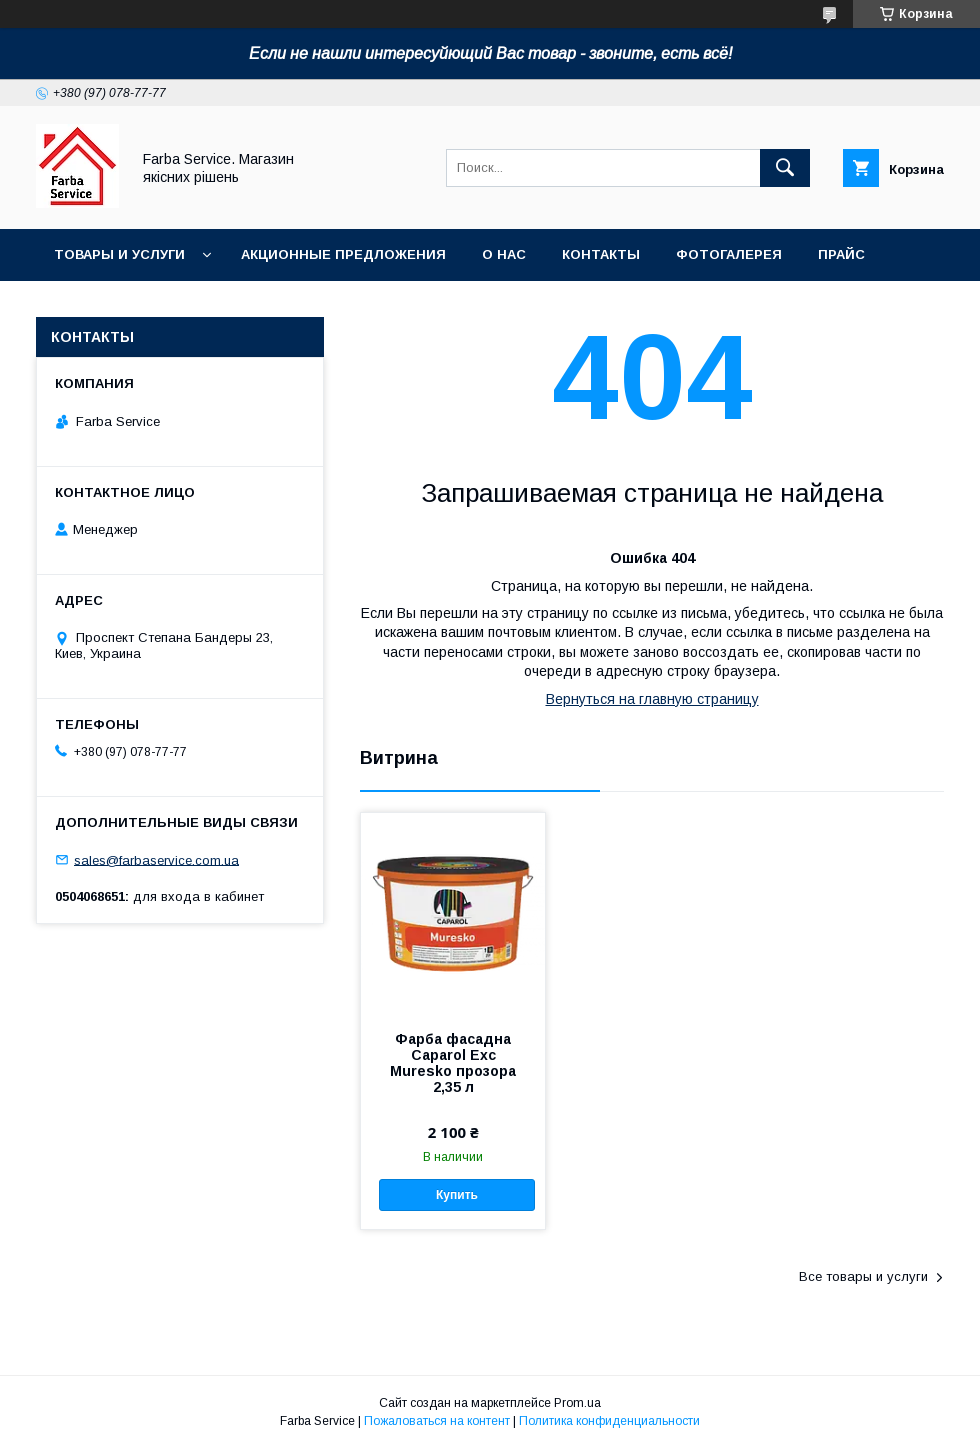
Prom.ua (577, 1403)
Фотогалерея (729, 254)
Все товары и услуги (863, 1276)
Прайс (841, 254)
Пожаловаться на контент (437, 1421)
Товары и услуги (119, 254)
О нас (504, 254)
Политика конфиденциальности (609, 1421)
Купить (457, 1195)
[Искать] (785, 168)
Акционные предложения (343, 254)
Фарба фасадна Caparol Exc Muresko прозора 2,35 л (453, 1063)
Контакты (601, 254)
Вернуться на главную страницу (652, 699)
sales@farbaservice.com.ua (156, 859)
